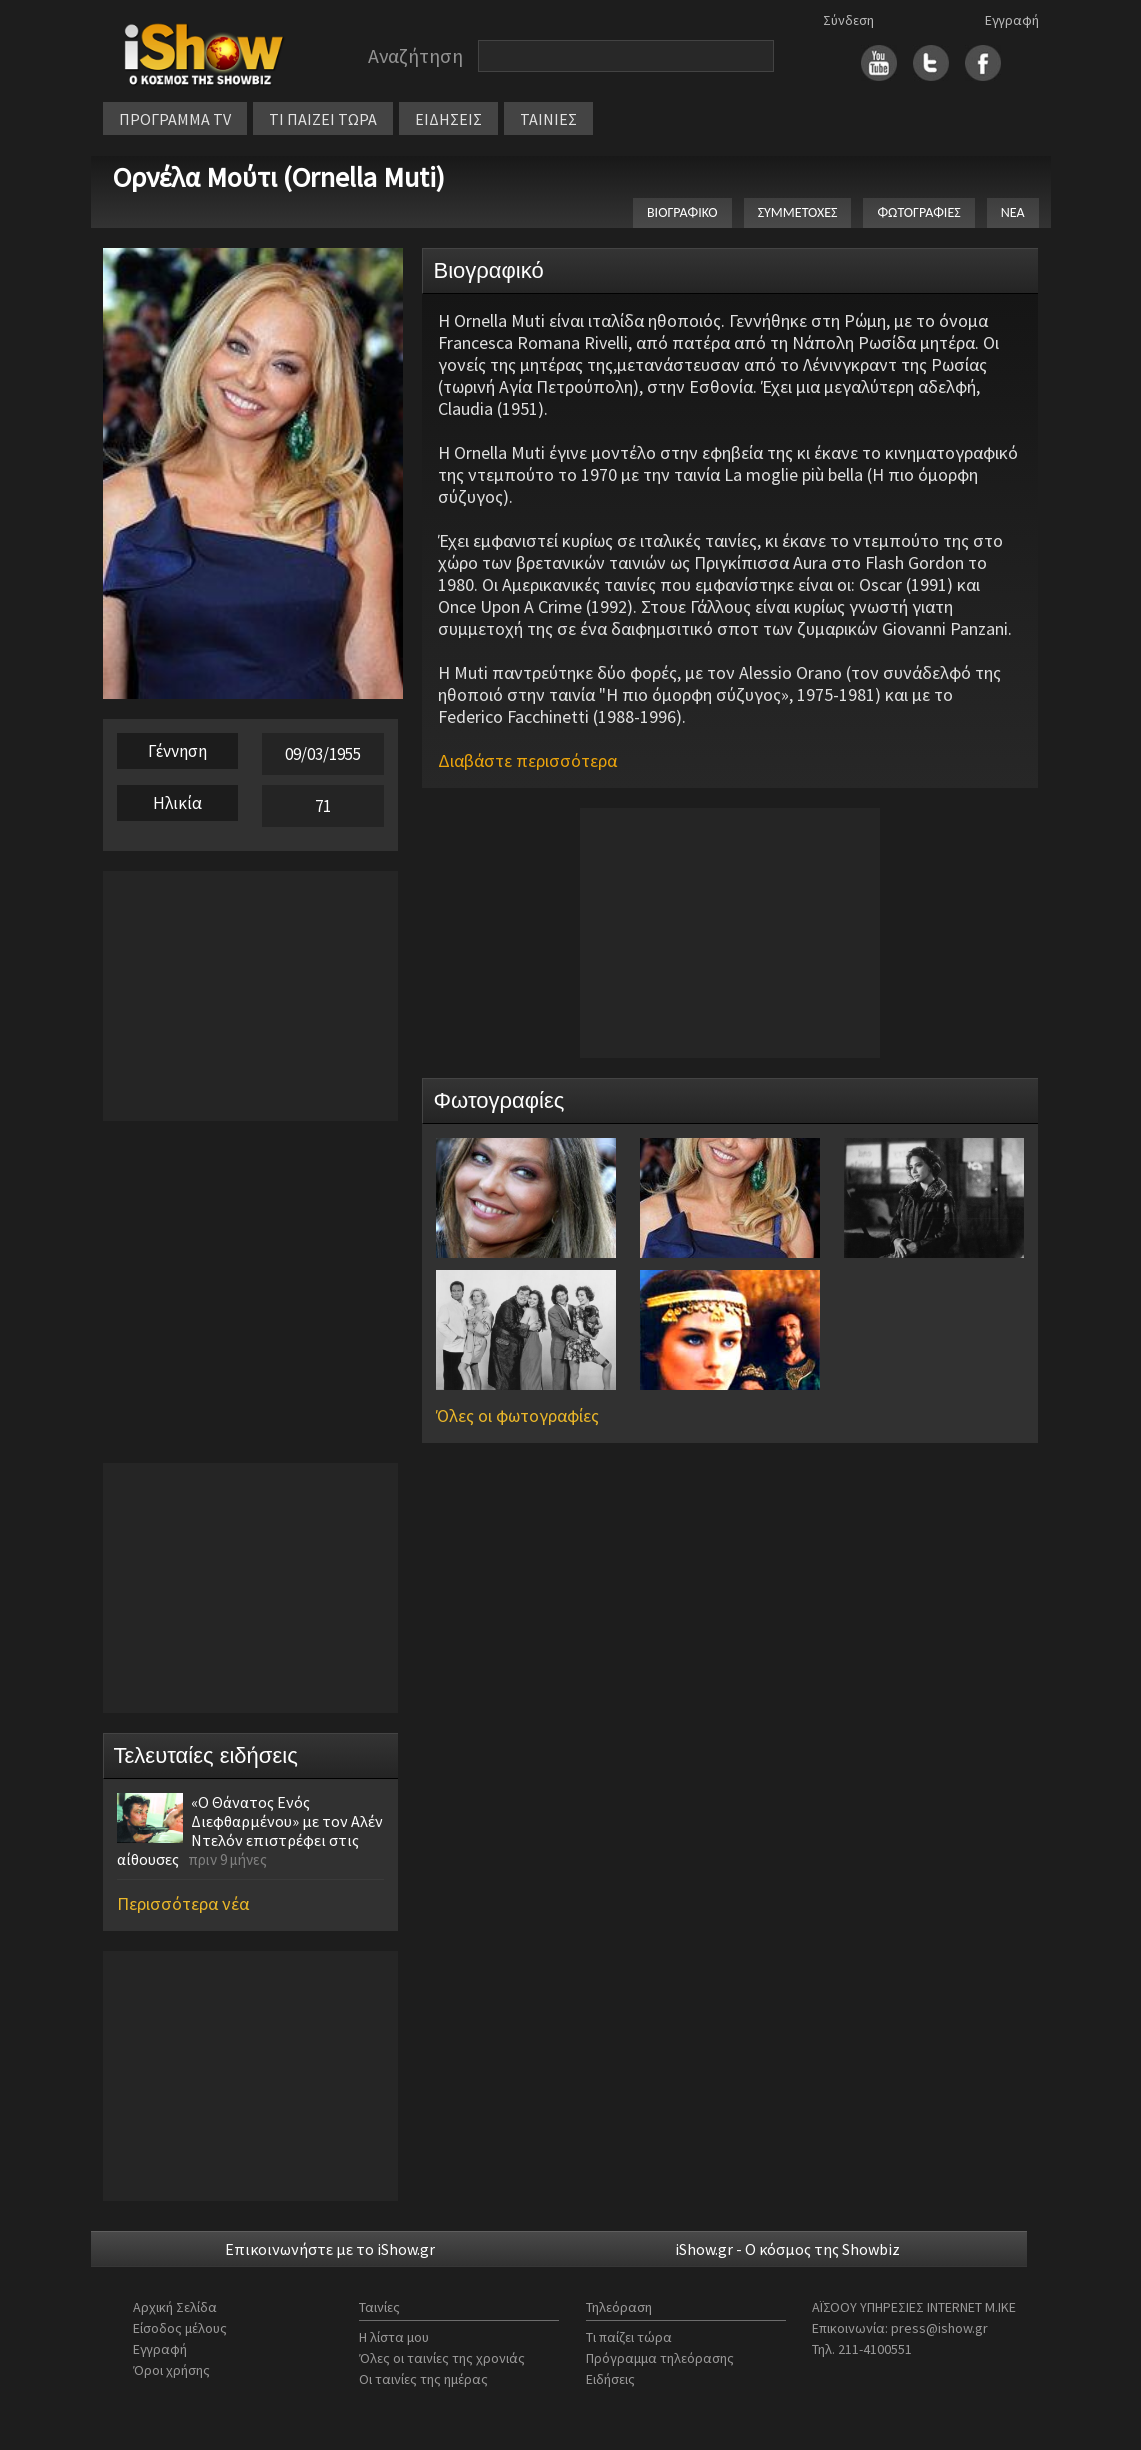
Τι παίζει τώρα (629, 2337)
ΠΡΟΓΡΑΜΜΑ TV (175, 119)
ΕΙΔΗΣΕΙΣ (448, 119)
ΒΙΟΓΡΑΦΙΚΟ (682, 212)
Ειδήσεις (610, 2379)
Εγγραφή (1012, 20)
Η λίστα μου (394, 2337)
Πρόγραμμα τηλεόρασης (660, 2358)
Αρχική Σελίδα (175, 2307)
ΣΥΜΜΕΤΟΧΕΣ (798, 212)
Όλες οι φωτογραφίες (517, 1415)
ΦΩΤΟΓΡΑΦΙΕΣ (918, 212)
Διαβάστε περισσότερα (527, 760)
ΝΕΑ (1013, 212)
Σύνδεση (848, 20)
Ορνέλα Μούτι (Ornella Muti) (279, 177)
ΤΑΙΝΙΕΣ (548, 119)
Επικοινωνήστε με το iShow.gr (330, 2249)
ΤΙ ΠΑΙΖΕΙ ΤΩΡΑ (323, 119)
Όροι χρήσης (171, 2370)
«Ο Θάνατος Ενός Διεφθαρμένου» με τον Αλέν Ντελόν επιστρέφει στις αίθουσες (250, 1830)
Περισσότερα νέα (183, 1903)
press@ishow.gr (939, 2328)
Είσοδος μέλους (180, 2328)
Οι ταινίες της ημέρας (423, 2379)
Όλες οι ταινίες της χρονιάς (442, 2358)
